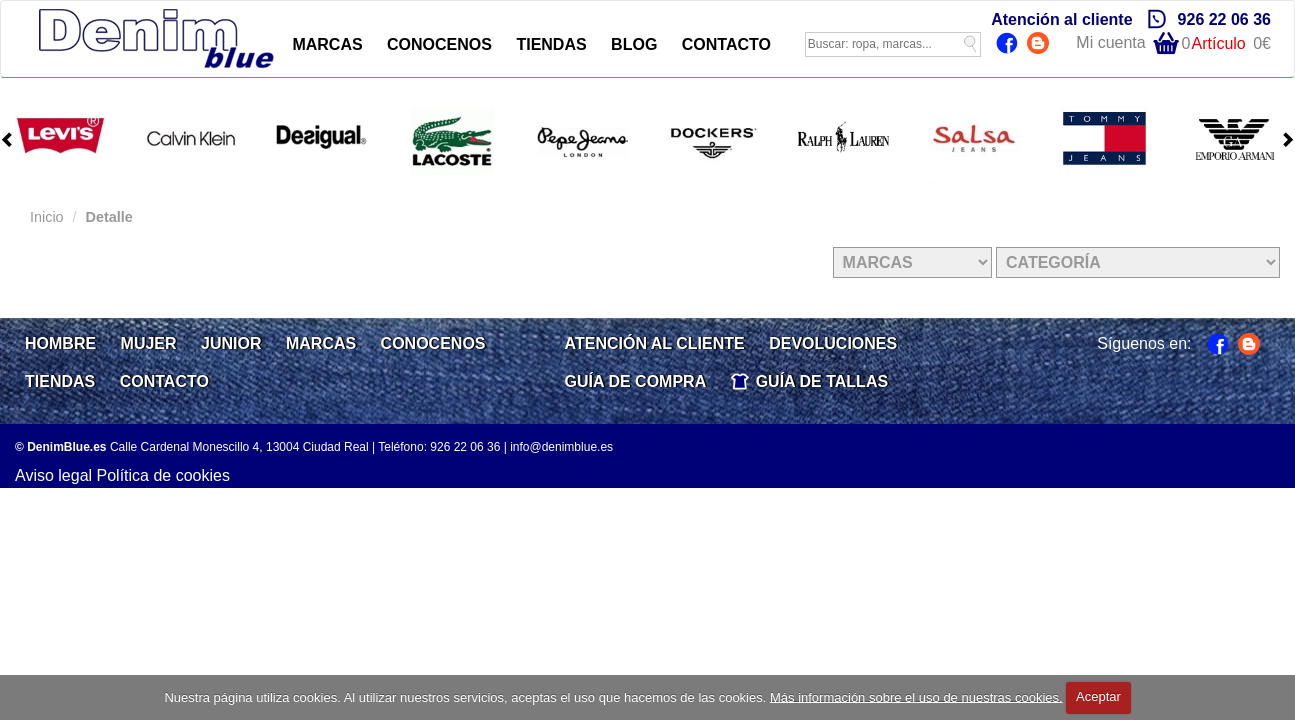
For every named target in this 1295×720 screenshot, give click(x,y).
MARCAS (327, 44)
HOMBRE (60, 343)
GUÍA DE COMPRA (636, 381)
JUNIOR (231, 343)
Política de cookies (163, 475)
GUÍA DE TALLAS (822, 381)
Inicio (47, 217)
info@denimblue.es (561, 447)
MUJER (149, 343)
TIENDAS (551, 44)
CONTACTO (726, 44)
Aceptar (1098, 696)
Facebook (1009, 45)
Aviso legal (53, 475)
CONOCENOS (439, 44)
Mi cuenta (1110, 42)
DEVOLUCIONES (833, 343)
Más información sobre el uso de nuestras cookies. (916, 696)
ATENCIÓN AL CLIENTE (655, 343)
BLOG (634, 44)
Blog (1040, 45)
